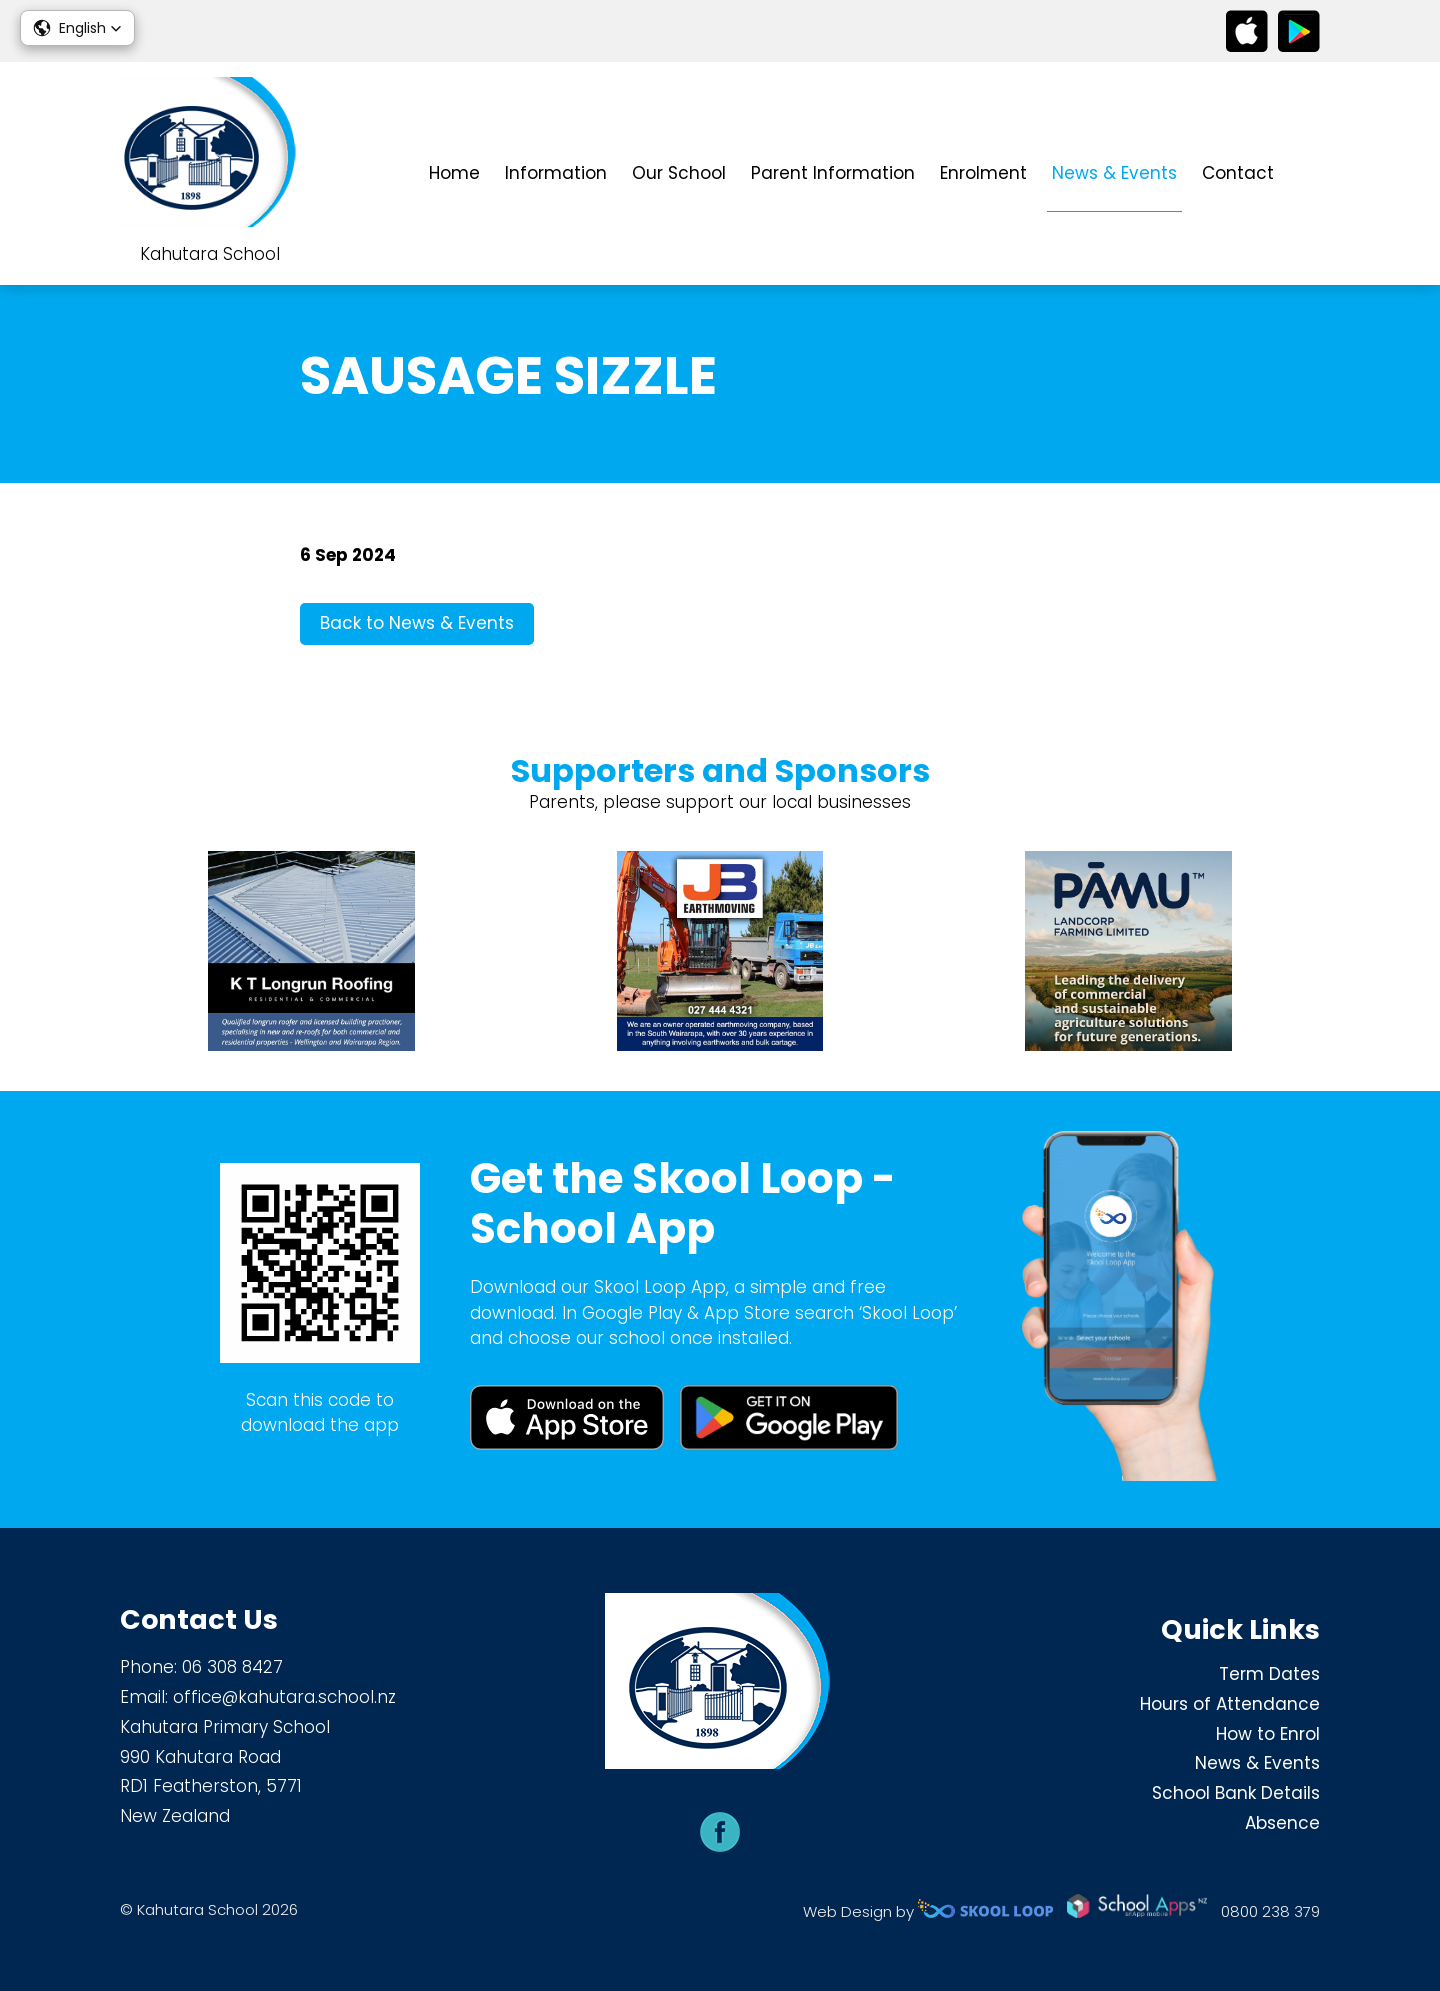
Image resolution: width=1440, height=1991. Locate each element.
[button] (77, 28)
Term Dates (1269, 1674)
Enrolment (983, 173)
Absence (1282, 1823)
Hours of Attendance (1230, 1704)
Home (454, 173)
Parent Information (833, 173)
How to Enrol (1268, 1734)
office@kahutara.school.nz (284, 1697)
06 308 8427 (232, 1667)
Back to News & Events (417, 623)
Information (556, 173)
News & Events (1114, 173)
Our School (679, 173)
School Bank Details (1236, 1793)
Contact (1238, 173)
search (1309, 173)
